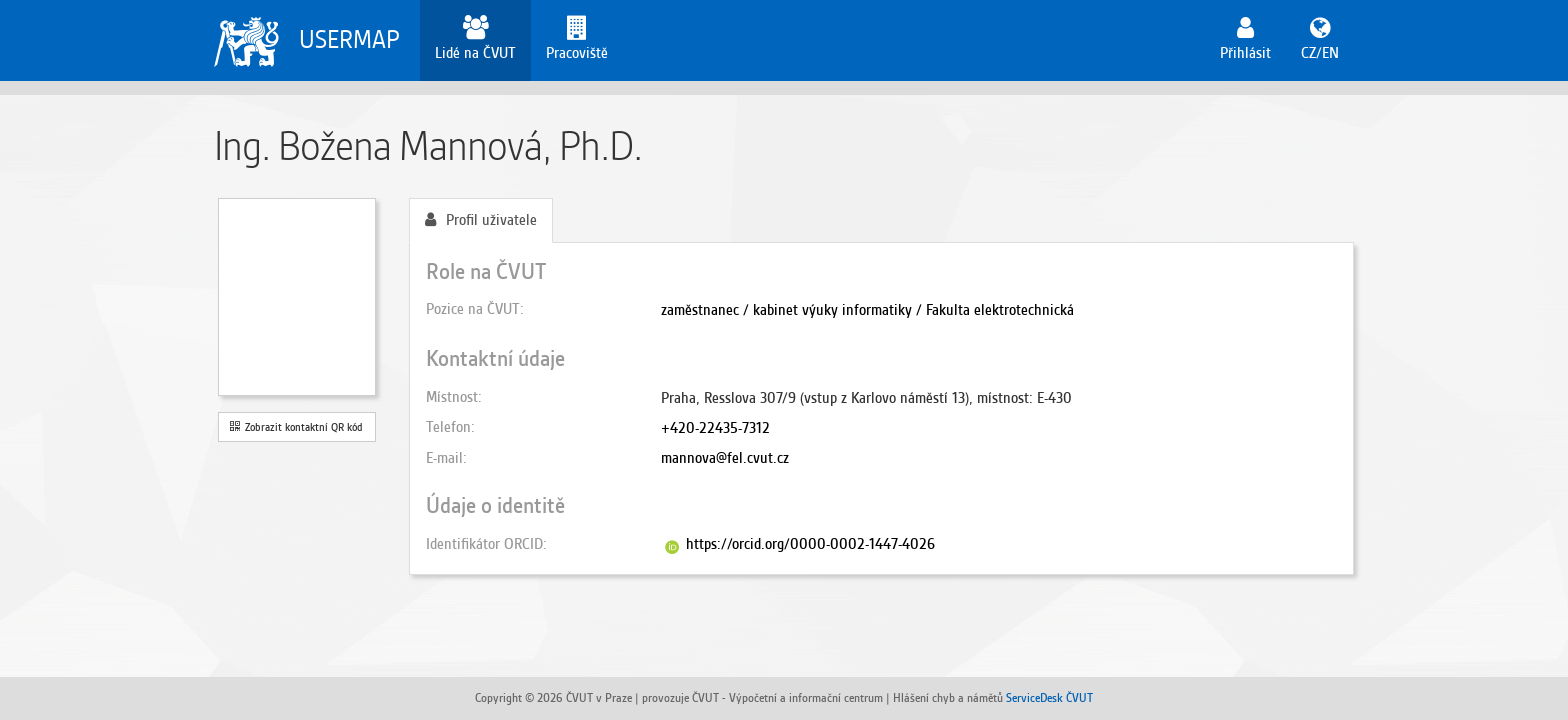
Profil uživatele (481, 220)
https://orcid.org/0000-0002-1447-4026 (810, 544)
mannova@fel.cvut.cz (725, 458)
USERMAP (349, 39)
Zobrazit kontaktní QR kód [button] (296, 427)
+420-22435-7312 (715, 428)
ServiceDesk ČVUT (1049, 697)
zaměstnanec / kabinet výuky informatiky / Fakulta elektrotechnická (867, 310)
